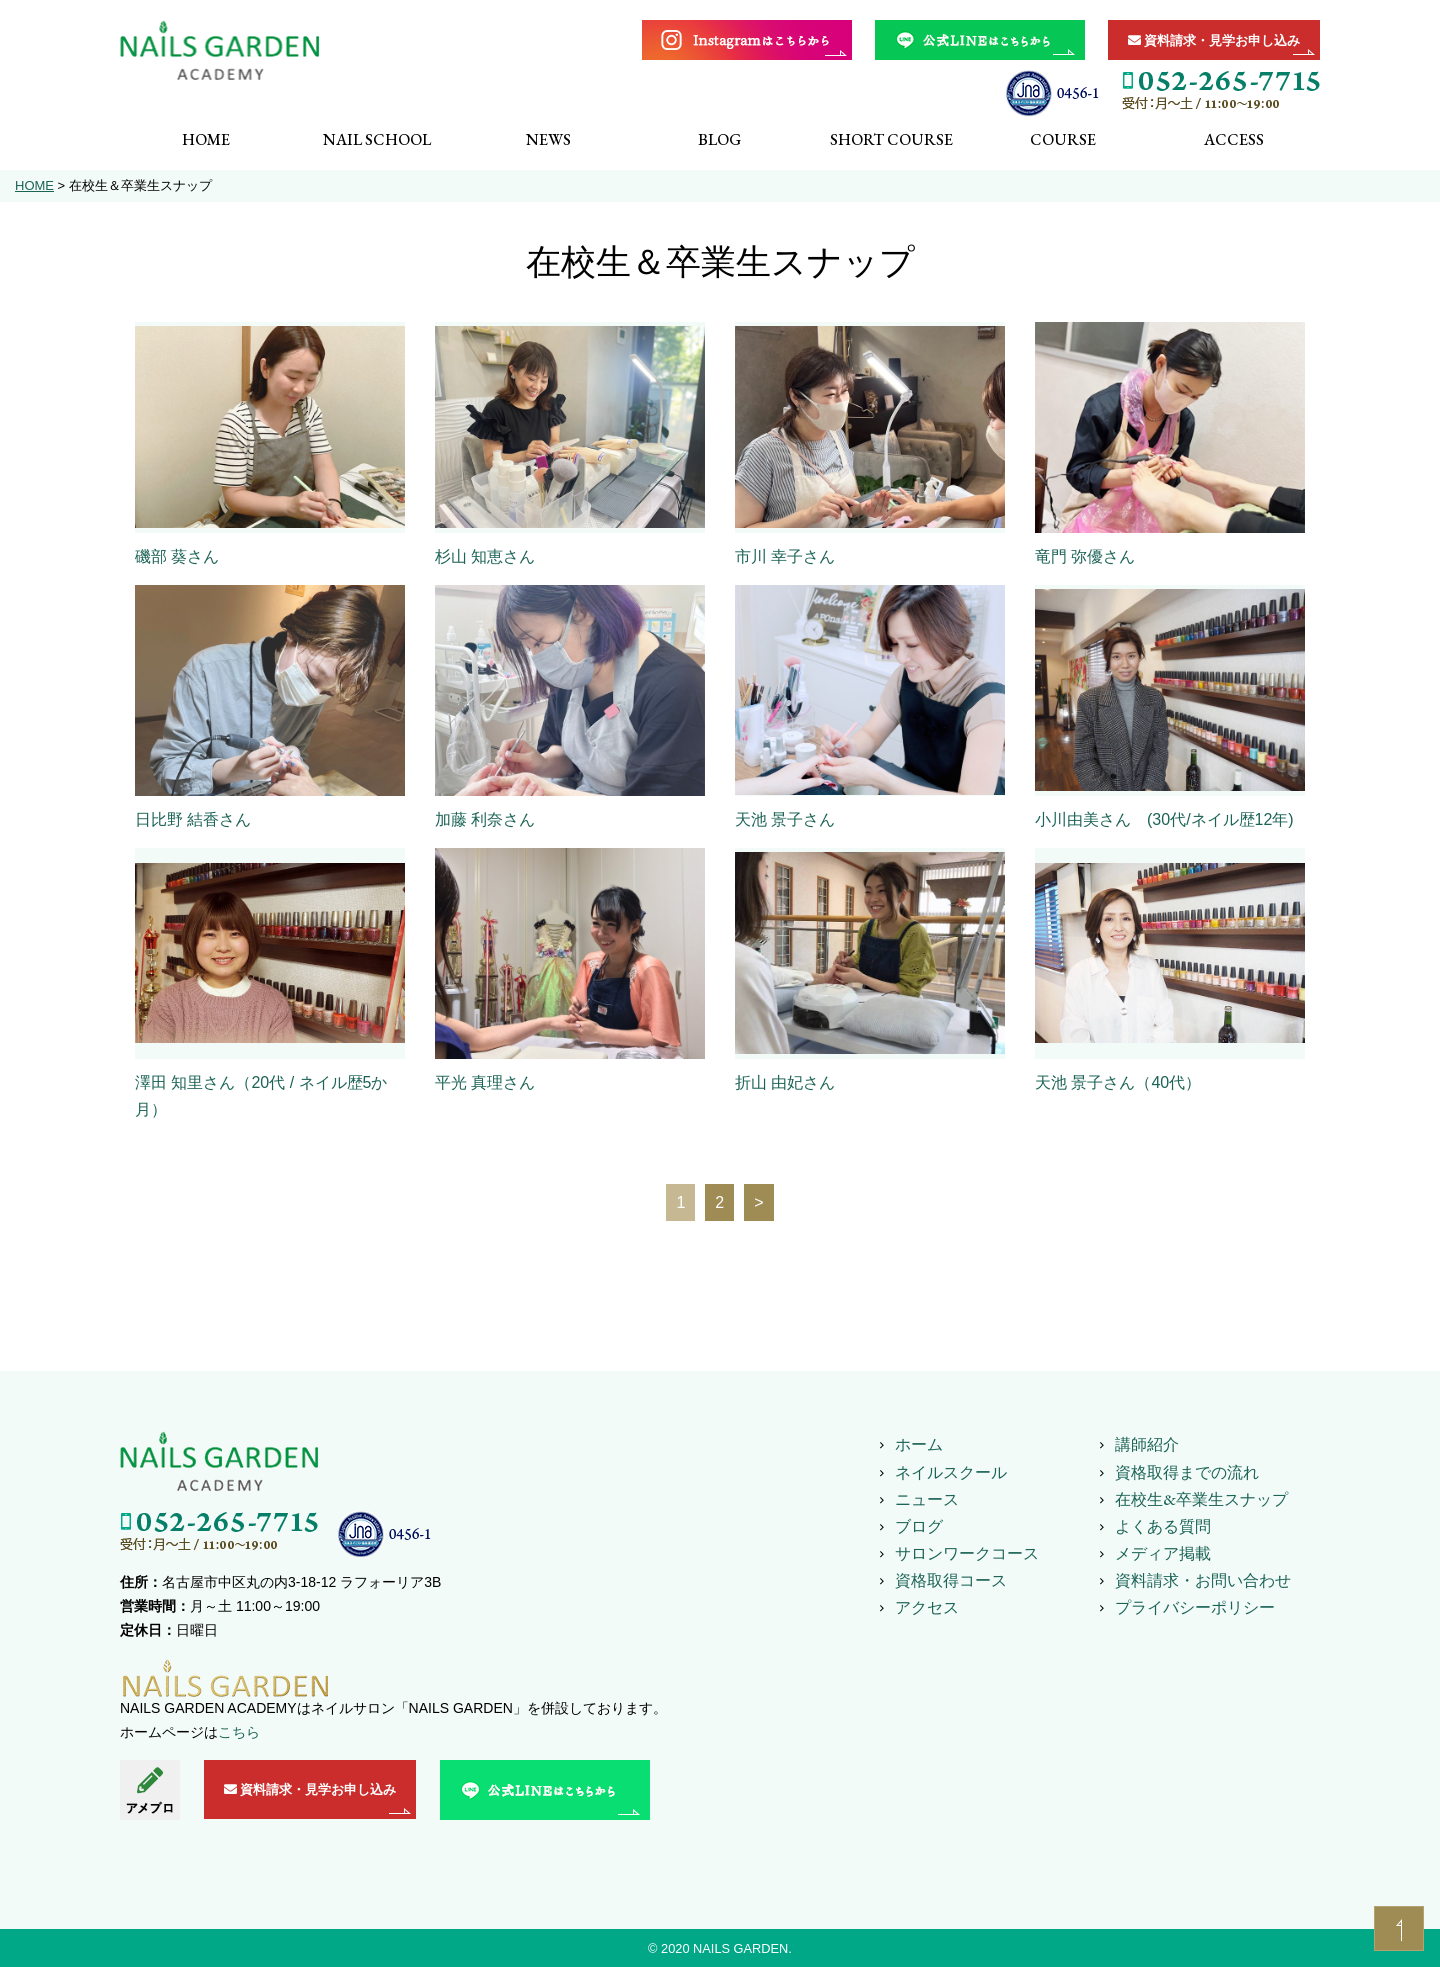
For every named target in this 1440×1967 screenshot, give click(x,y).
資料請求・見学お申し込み (1214, 40)
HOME (34, 185)
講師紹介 (1147, 1444)
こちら (239, 1732)
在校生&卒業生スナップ (1201, 1499)
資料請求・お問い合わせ (1203, 1580)
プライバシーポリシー (1195, 1607)
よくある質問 (1163, 1526)
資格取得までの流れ (1187, 1472)
